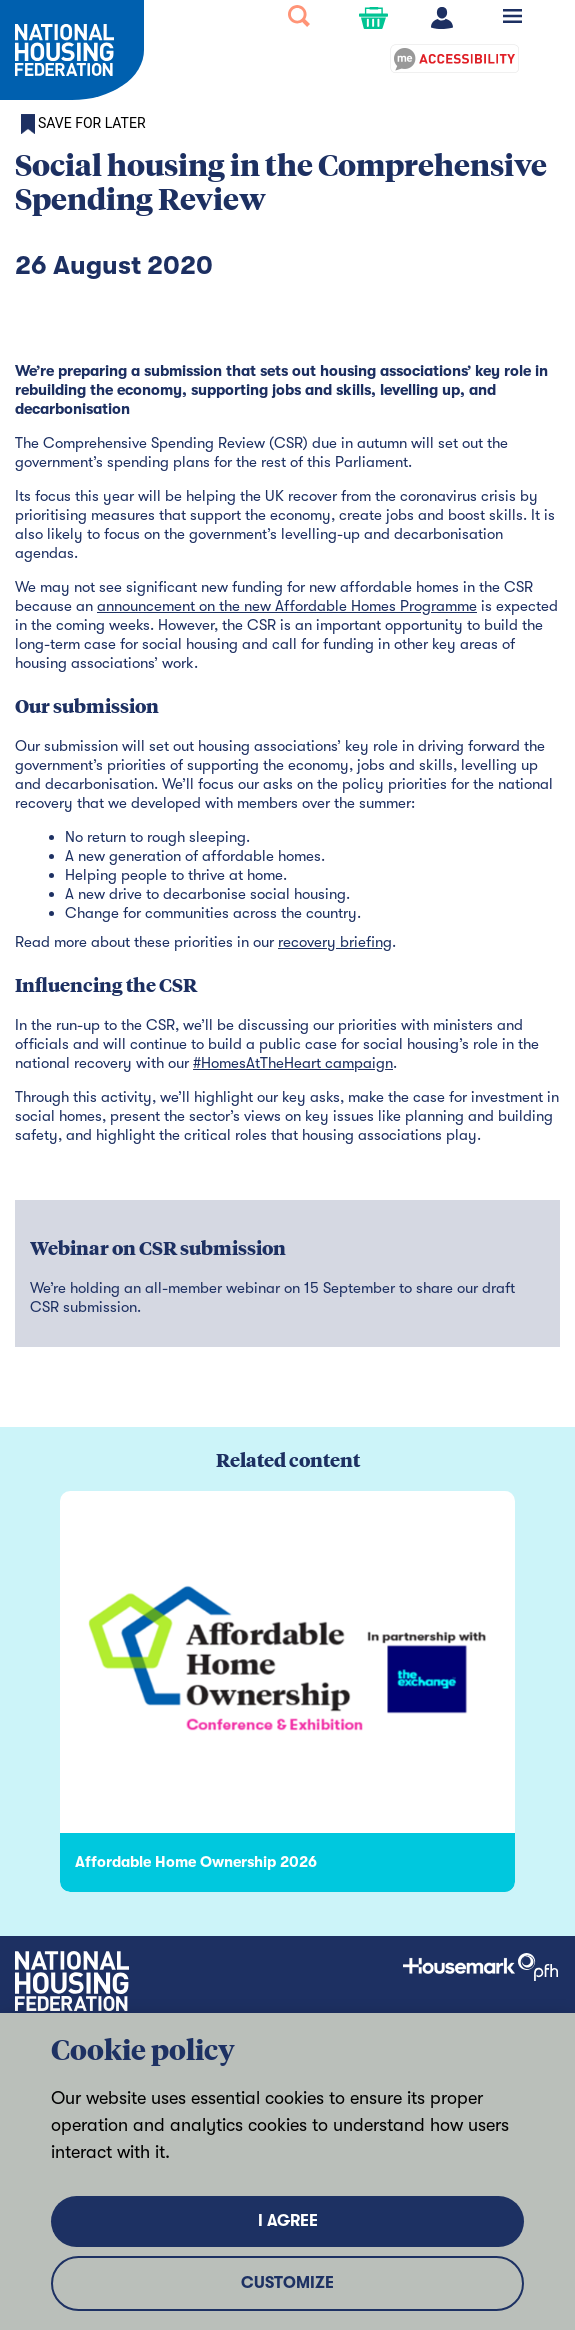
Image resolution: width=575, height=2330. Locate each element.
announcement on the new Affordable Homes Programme (287, 606)
